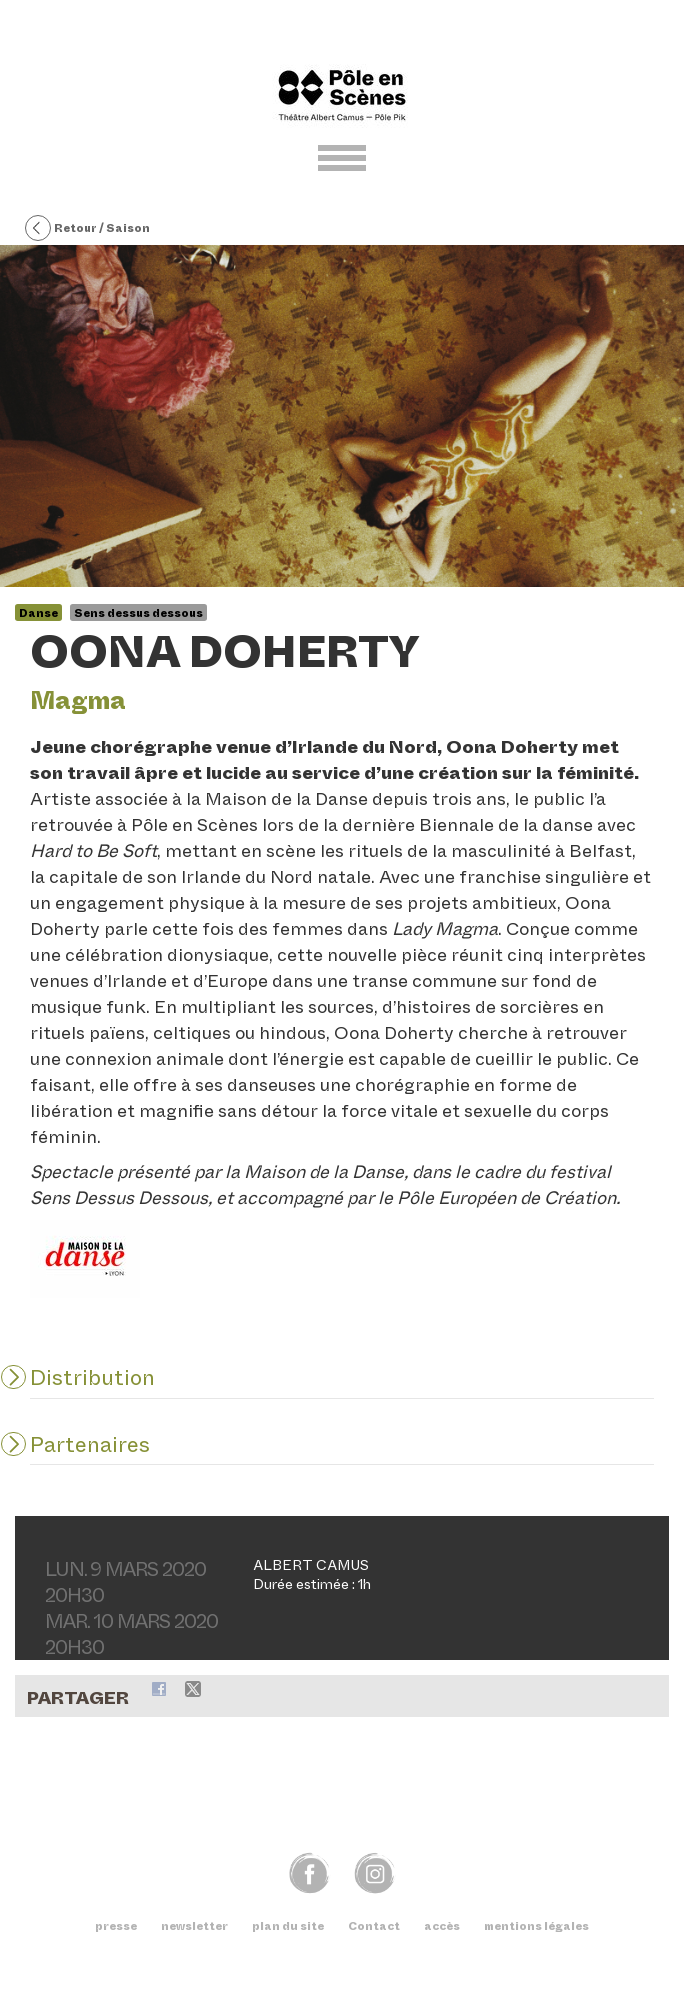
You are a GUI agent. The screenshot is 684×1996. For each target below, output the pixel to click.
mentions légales (536, 1926)
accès (442, 1926)
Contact (374, 1926)
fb (309, 1872)
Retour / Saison (87, 229)
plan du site (288, 1926)
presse (116, 1926)
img (374, 1872)
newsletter (194, 1926)
